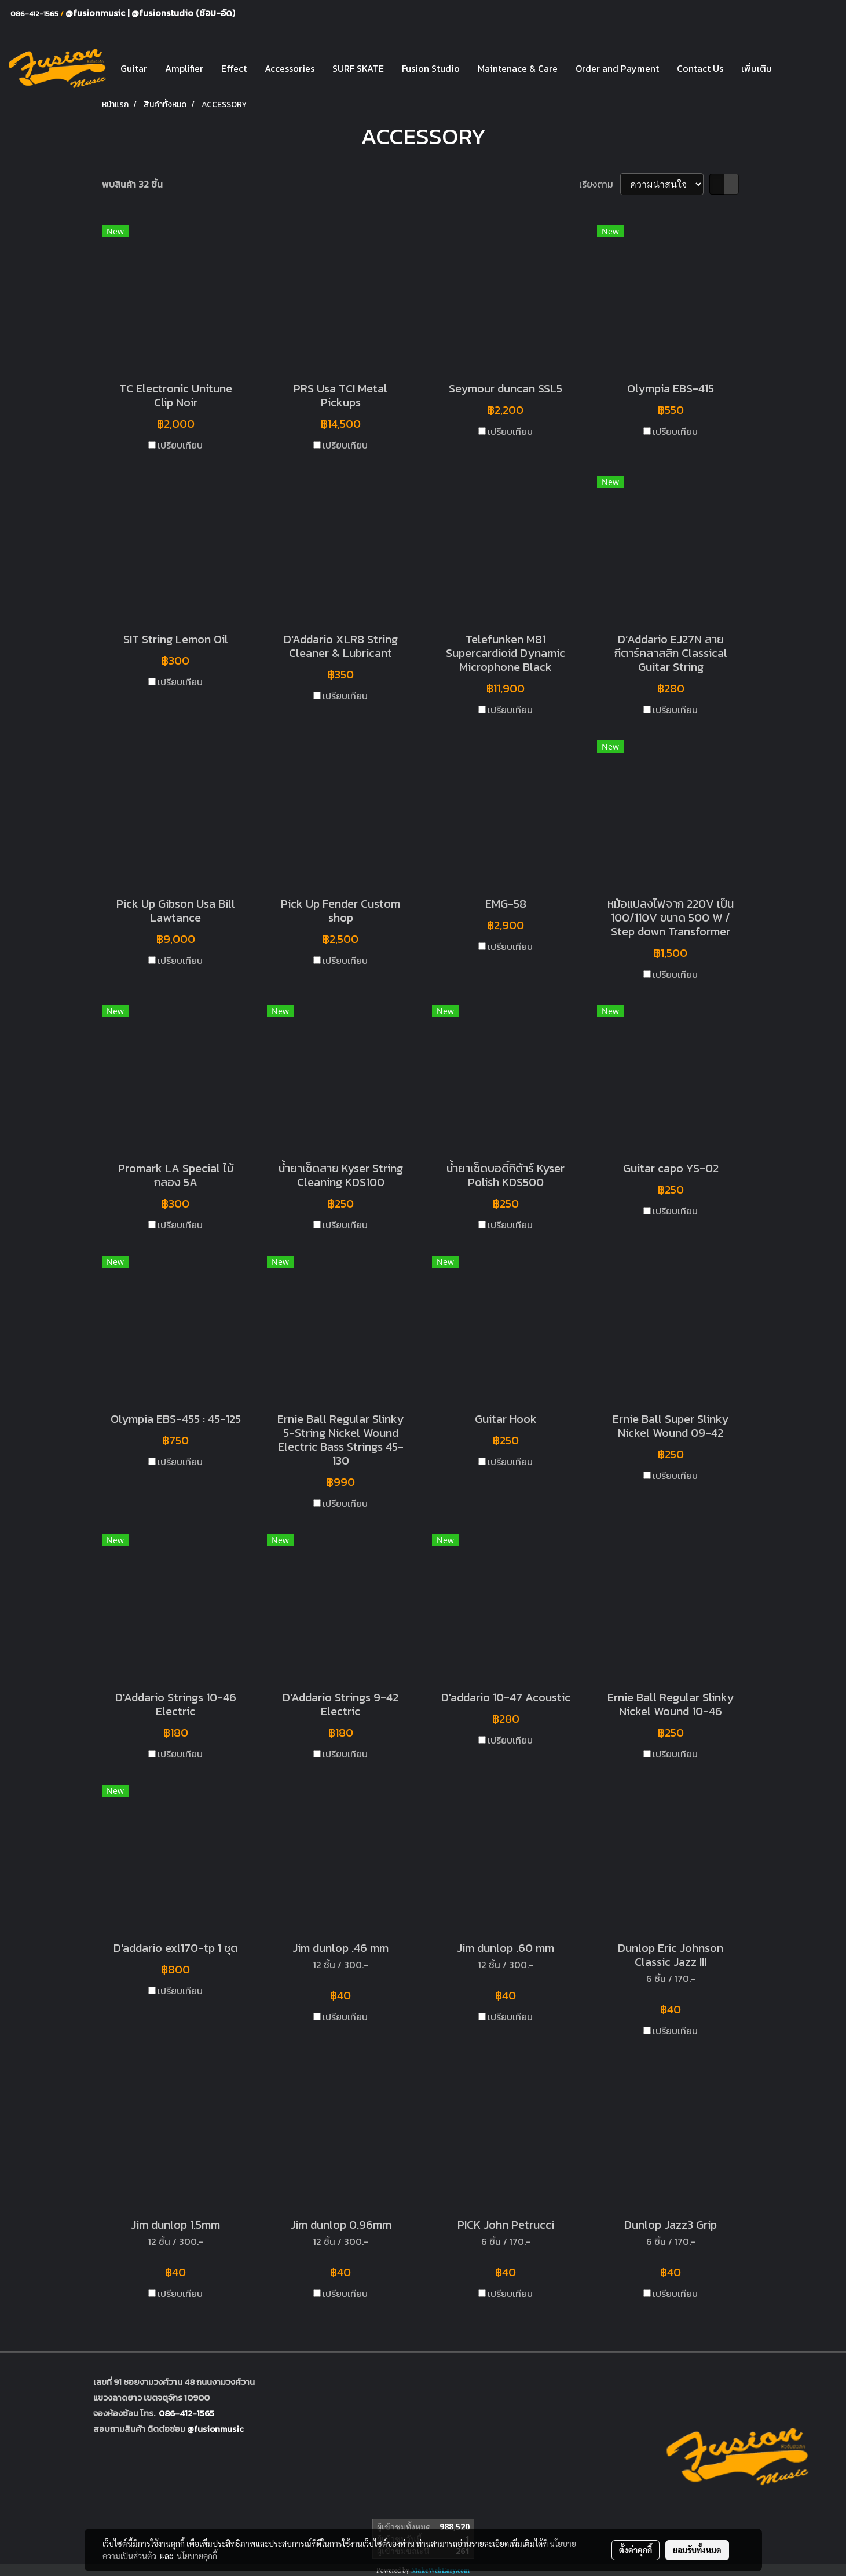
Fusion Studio (431, 68)
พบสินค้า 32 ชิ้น (132, 184)
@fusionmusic (96, 13)
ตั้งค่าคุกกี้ (635, 2550)
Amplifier (184, 68)
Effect (234, 68)
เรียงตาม (599, 184)
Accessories (289, 68)
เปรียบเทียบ (180, 445)
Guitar (133, 68)
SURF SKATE (358, 68)
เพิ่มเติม (756, 68)
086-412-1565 (186, 2413)
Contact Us (700, 68)
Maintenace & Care (518, 68)
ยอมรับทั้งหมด (697, 2550)
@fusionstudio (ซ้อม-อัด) (183, 13)
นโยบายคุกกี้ (197, 2556)
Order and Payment (617, 68)
